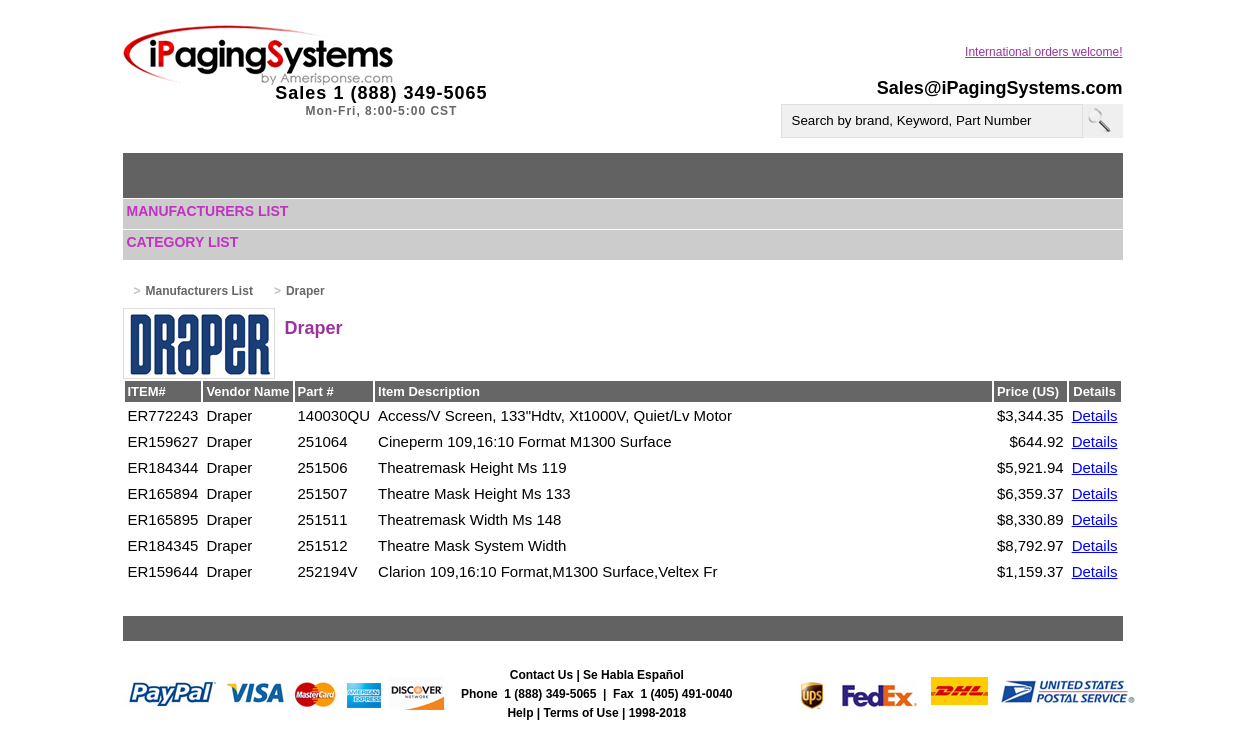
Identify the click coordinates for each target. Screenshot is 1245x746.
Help (520, 713)
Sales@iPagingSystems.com (1000, 88)
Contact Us (541, 675)
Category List (183, 242)
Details (1095, 415)
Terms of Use (581, 713)
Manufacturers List (208, 211)
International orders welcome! (1043, 52)
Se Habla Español (633, 675)
